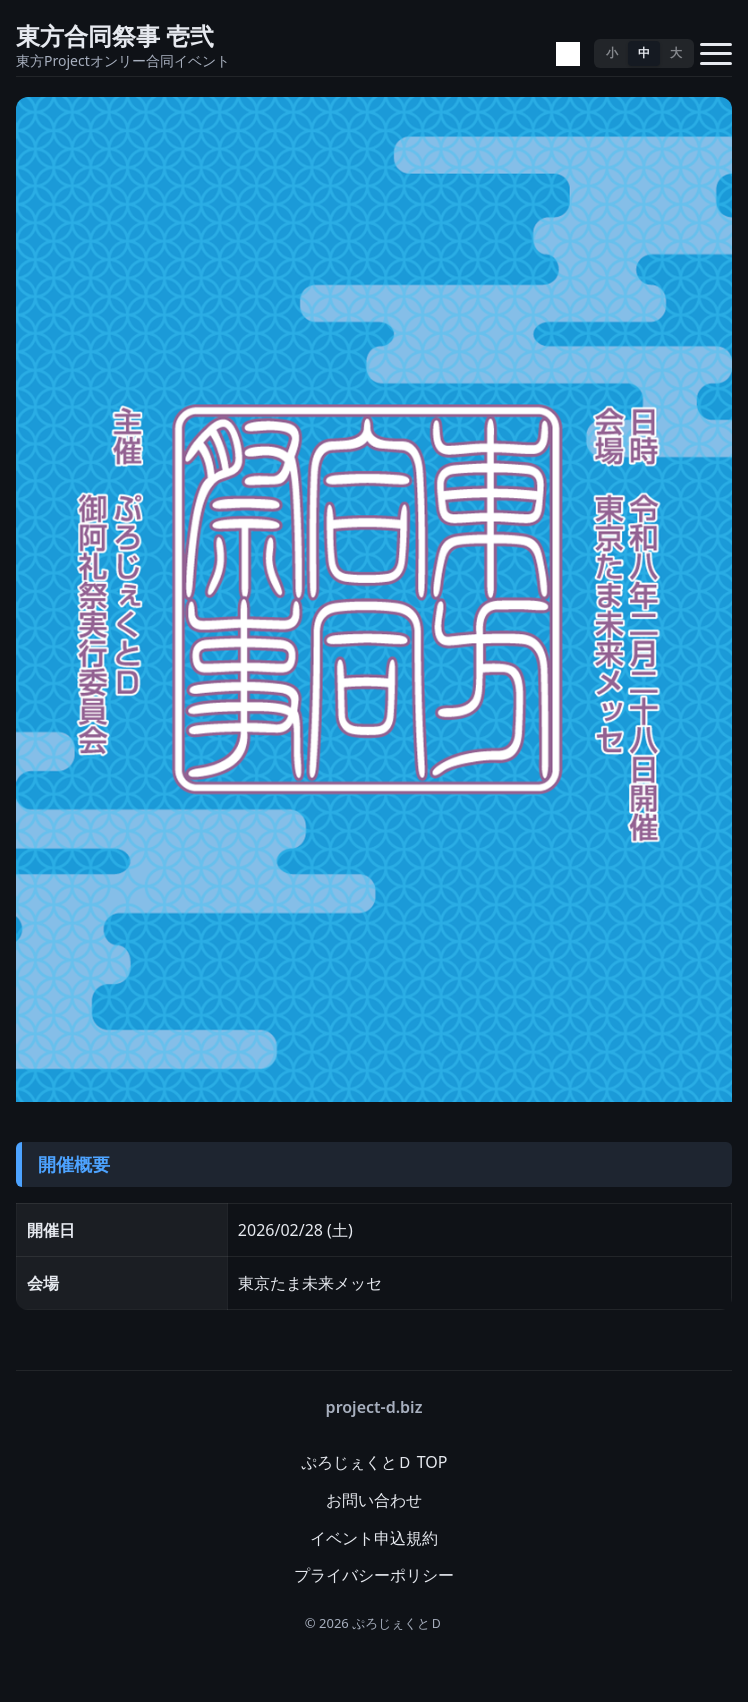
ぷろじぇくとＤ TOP (374, 1462)
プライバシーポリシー (374, 1575)
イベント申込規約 (374, 1538)
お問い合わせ (374, 1500)
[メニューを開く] (716, 54)
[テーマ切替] (568, 54)
